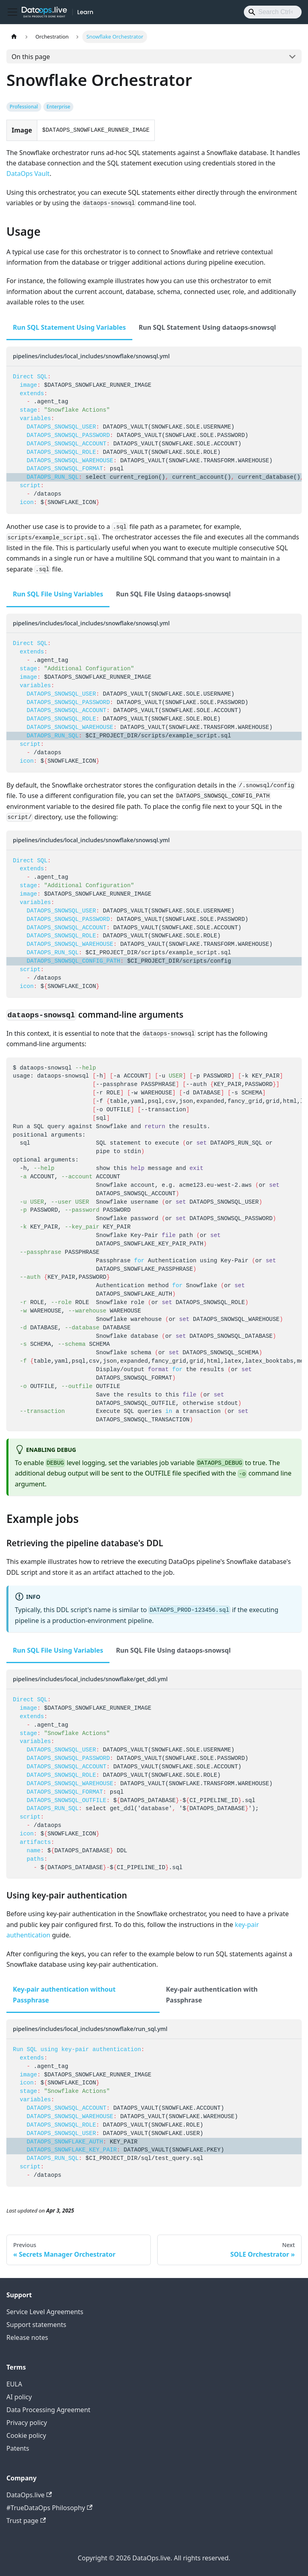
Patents (17, 2448)
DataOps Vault (28, 173)
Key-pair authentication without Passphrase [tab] (64, 1994)
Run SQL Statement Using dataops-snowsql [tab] (207, 327)
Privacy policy (26, 2422)
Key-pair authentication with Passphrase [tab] (212, 1994)
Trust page (26, 2520)
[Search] (273, 12)
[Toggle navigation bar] (12, 12)
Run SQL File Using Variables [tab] (58, 594)
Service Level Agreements (44, 2311)
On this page (31, 56)
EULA (14, 2384)
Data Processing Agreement (48, 2409)
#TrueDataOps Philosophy (49, 2507)
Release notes (27, 2337)
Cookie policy (26, 2435)
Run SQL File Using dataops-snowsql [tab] (173, 594)
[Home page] (14, 37)
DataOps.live (29, 2494)
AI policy (19, 2396)
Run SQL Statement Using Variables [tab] (69, 327)
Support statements (36, 2324)
